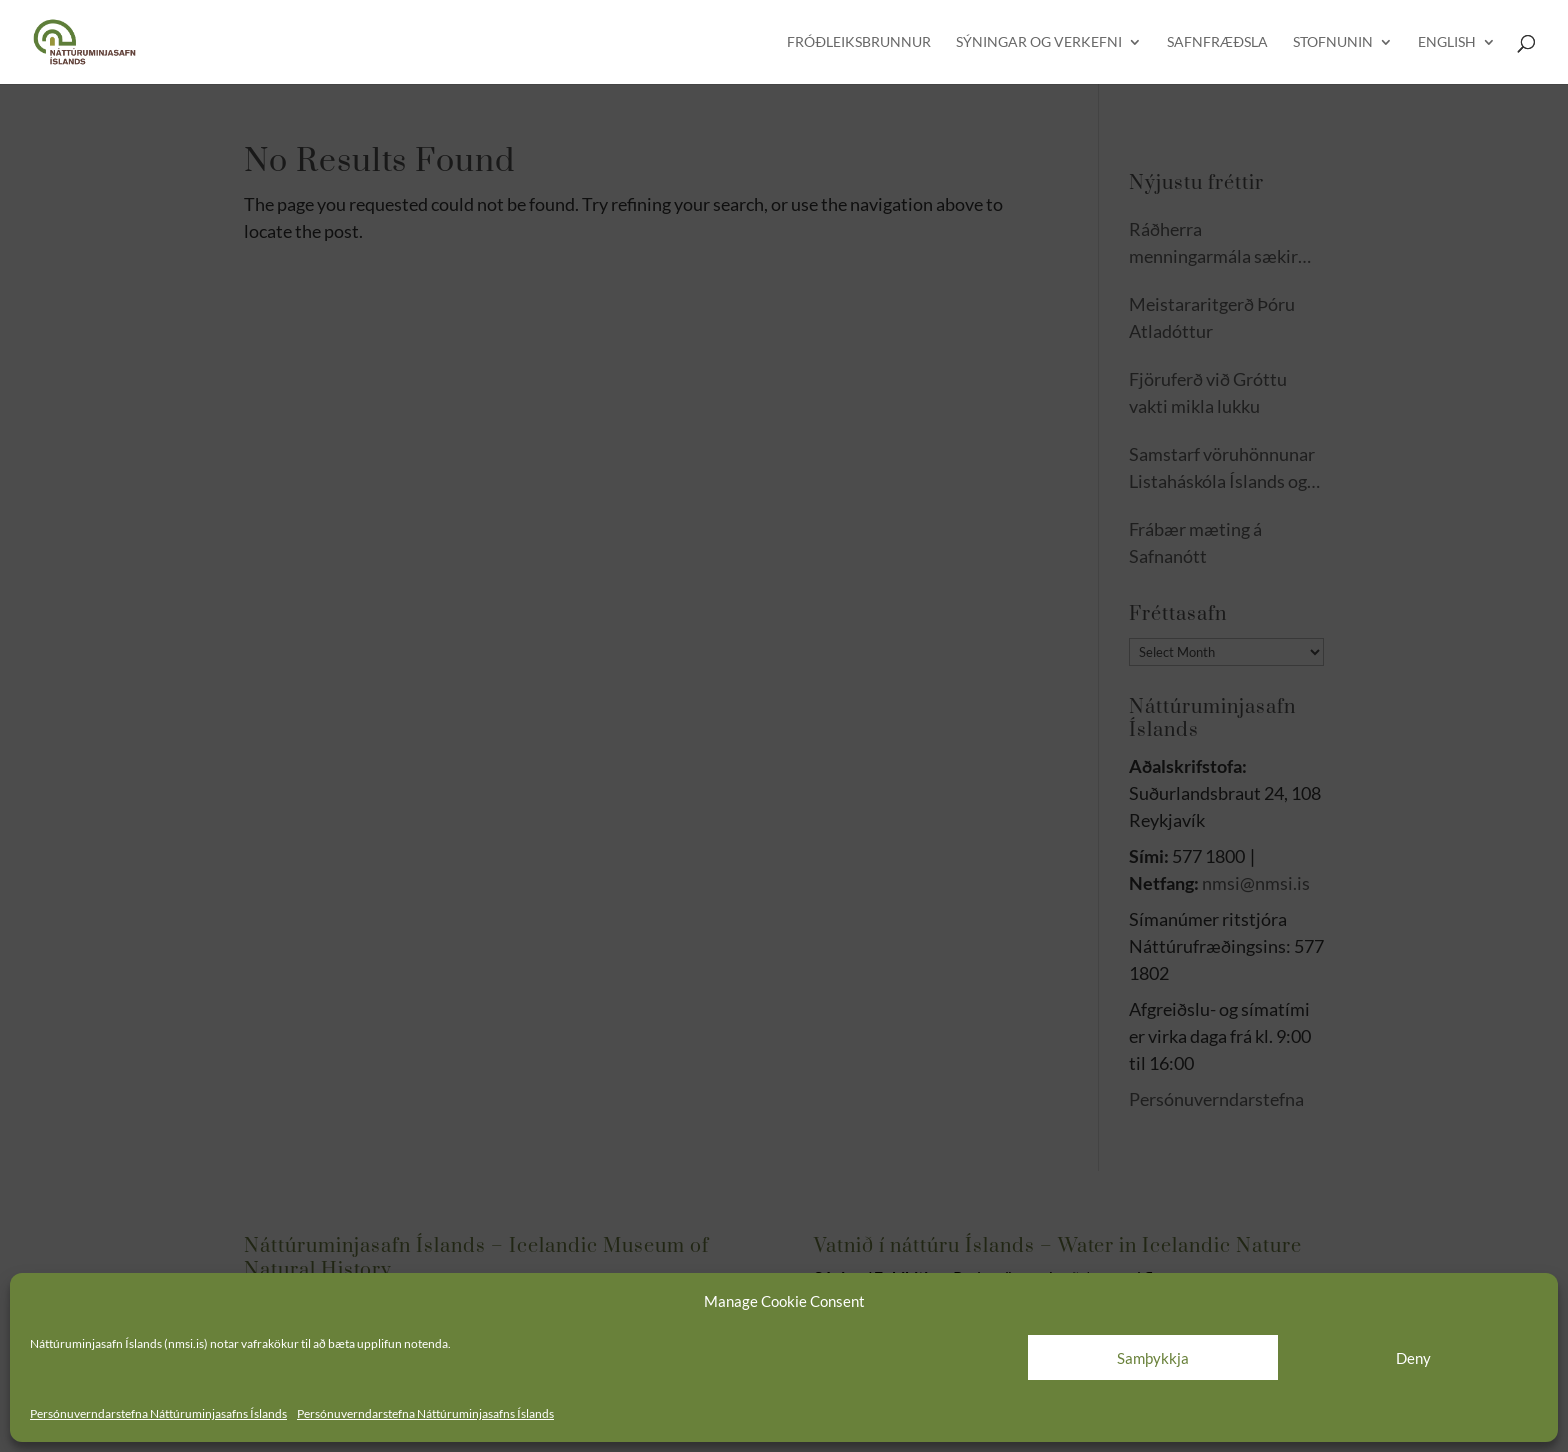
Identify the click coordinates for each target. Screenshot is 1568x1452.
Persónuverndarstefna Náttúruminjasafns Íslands (158, 1413)
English (1447, 42)
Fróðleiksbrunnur (859, 42)
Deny (1413, 1358)
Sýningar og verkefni (1039, 42)
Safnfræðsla (1217, 42)
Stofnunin (1333, 42)
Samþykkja (1153, 1358)
